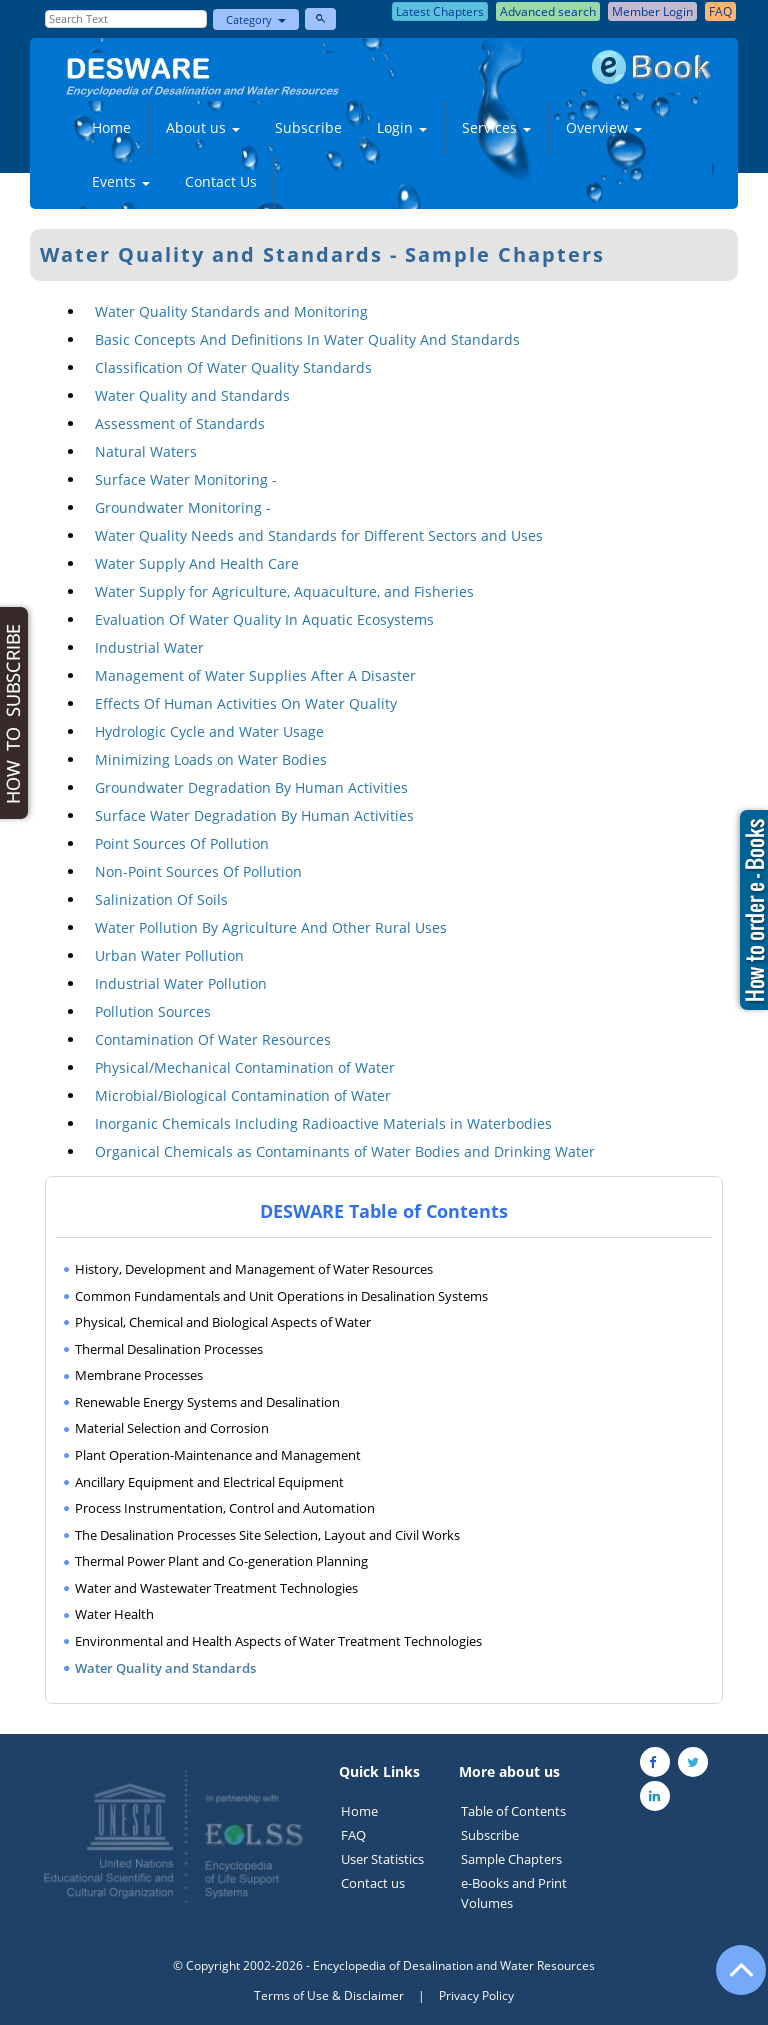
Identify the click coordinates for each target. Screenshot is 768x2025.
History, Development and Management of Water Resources (254, 1269)
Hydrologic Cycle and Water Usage (209, 731)
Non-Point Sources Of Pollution (198, 871)
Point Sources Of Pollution (182, 843)
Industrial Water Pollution (181, 983)
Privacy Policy (476, 1995)
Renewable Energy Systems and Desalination (207, 1402)
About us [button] (203, 127)
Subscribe (308, 127)
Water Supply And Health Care (197, 563)
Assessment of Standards (180, 423)
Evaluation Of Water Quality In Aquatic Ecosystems (264, 619)
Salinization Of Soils (161, 899)
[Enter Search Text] (126, 19)
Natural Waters (146, 451)
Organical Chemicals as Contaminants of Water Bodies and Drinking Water (345, 1151)
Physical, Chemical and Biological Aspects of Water (223, 1322)
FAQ (353, 1835)
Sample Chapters (511, 1859)
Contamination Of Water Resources (213, 1039)
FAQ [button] (720, 11)
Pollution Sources (153, 1011)
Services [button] (496, 127)
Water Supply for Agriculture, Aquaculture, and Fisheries (284, 591)
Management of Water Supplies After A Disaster (255, 675)
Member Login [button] (652, 11)
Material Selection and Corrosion (172, 1428)
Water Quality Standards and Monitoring (231, 311)
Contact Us (221, 181)
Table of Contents (513, 1811)
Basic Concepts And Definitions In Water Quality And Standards (307, 339)
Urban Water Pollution (169, 955)
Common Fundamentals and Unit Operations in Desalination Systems (281, 1296)
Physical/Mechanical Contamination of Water (245, 1067)
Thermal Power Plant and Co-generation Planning (221, 1561)
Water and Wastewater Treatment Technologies (216, 1588)
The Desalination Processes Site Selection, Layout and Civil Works (267, 1535)
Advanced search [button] (548, 11)
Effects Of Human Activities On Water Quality (246, 703)
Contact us (373, 1883)
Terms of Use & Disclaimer (329, 1995)
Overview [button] (604, 127)
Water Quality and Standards (192, 395)
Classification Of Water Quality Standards (233, 367)
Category (256, 19)
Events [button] (121, 181)
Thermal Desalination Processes (169, 1349)
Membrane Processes (139, 1375)
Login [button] (402, 127)
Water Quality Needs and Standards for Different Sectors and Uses (319, 535)
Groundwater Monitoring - (183, 507)
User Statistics (382, 1859)
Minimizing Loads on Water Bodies (211, 759)
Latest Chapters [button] (440, 11)
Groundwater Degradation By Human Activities (251, 787)
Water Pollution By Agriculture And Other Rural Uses (271, 927)
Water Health (114, 1614)
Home (111, 127)
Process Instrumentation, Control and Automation (225, 1508)
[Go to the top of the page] (732, 1980)
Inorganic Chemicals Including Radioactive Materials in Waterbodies (323, 1123)
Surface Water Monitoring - (186, 479)
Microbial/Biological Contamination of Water (243, 1095)
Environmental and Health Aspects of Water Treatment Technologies (278, 1641)
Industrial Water (149, 647)
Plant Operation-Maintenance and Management (218, 1455)
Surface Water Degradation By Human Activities (254, 815)
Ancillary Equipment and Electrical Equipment (209, 1482)
